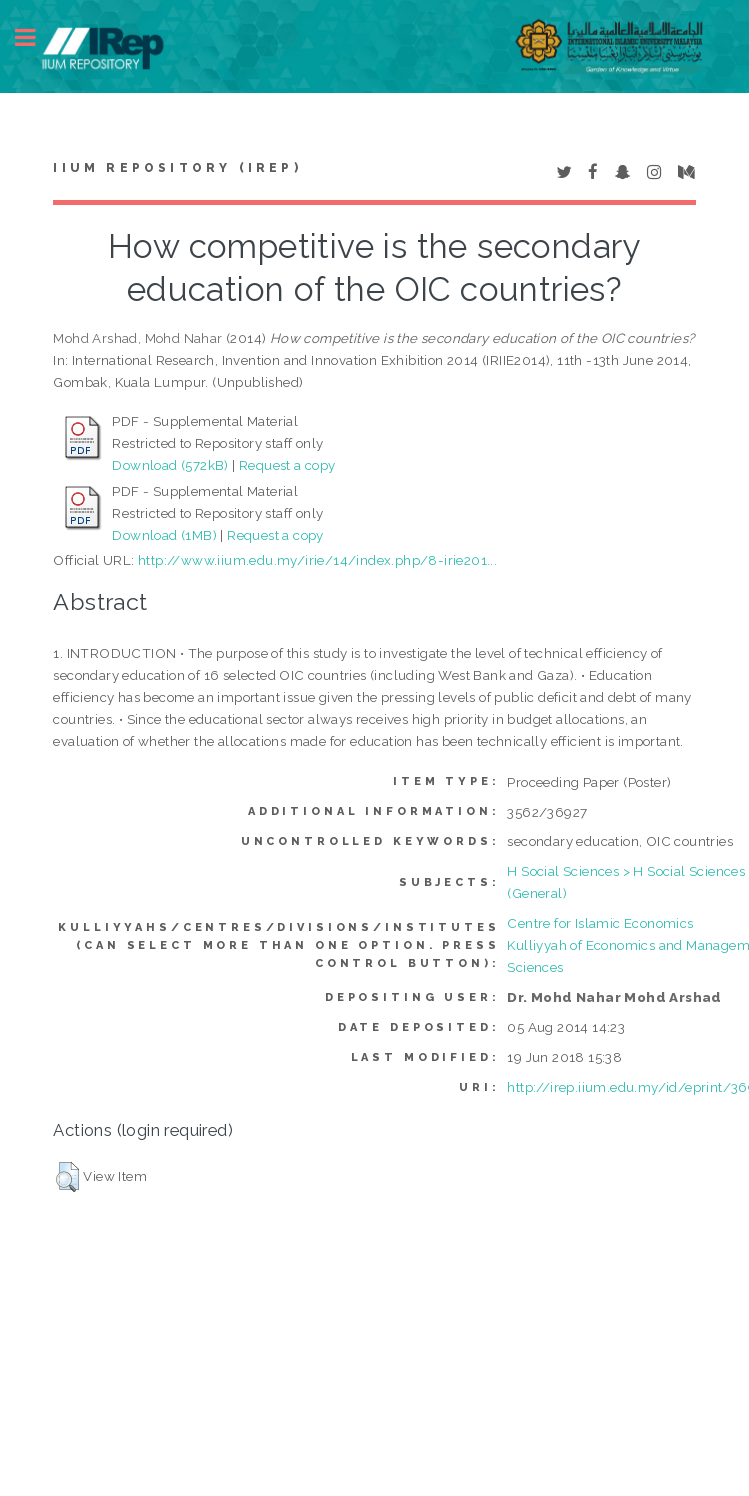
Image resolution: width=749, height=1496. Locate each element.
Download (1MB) (164, 535)
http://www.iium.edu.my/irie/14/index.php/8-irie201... (317, 560)
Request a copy (287, 465)
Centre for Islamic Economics (600, 923)
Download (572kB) (170, 465)
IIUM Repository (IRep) (177, 168)
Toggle (36, 37)
